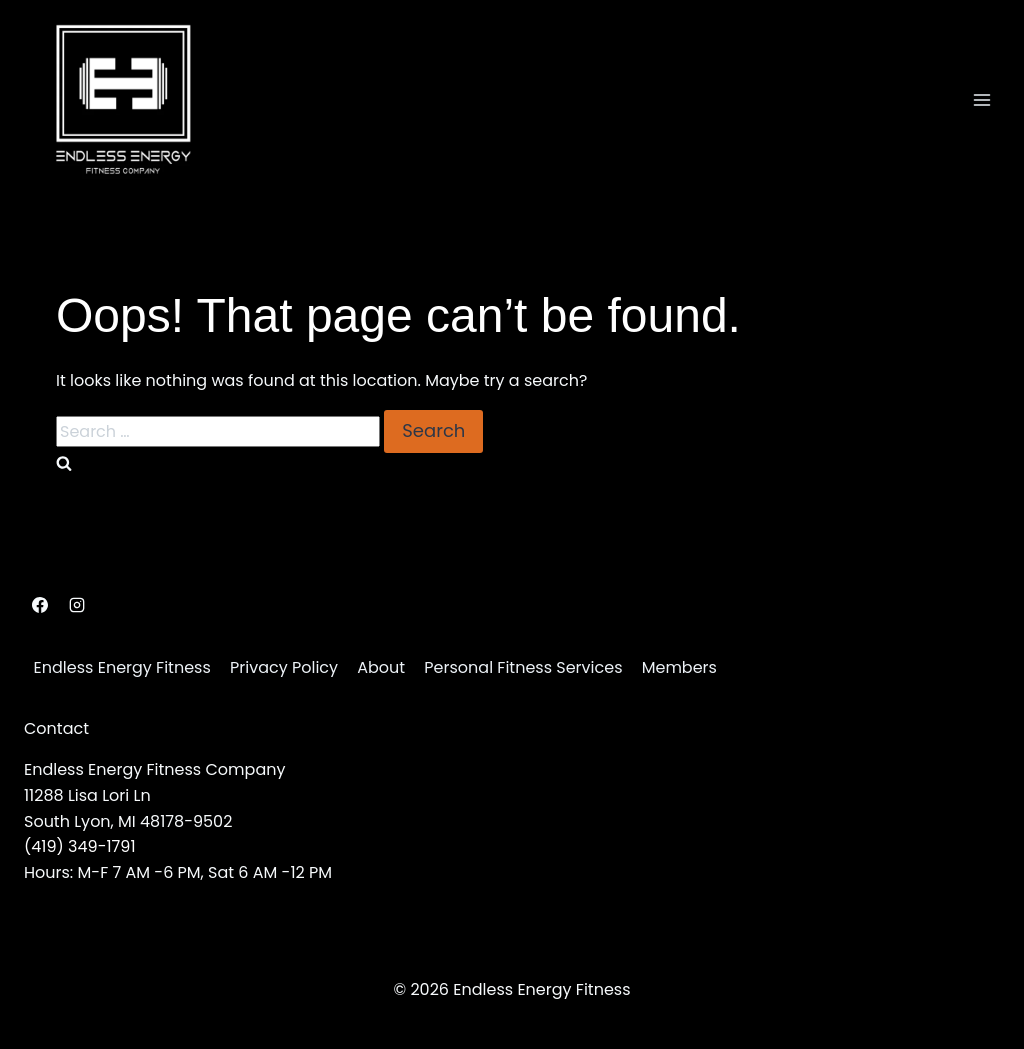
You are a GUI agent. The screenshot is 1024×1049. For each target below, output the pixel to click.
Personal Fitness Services (523, 667)
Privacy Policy (284, 667)
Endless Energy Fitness (122, 667)
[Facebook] (40, 605)
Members (679, 667)
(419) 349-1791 (80, 846)
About (381, 667)
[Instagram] (77, 605)
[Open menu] (981, 99)
